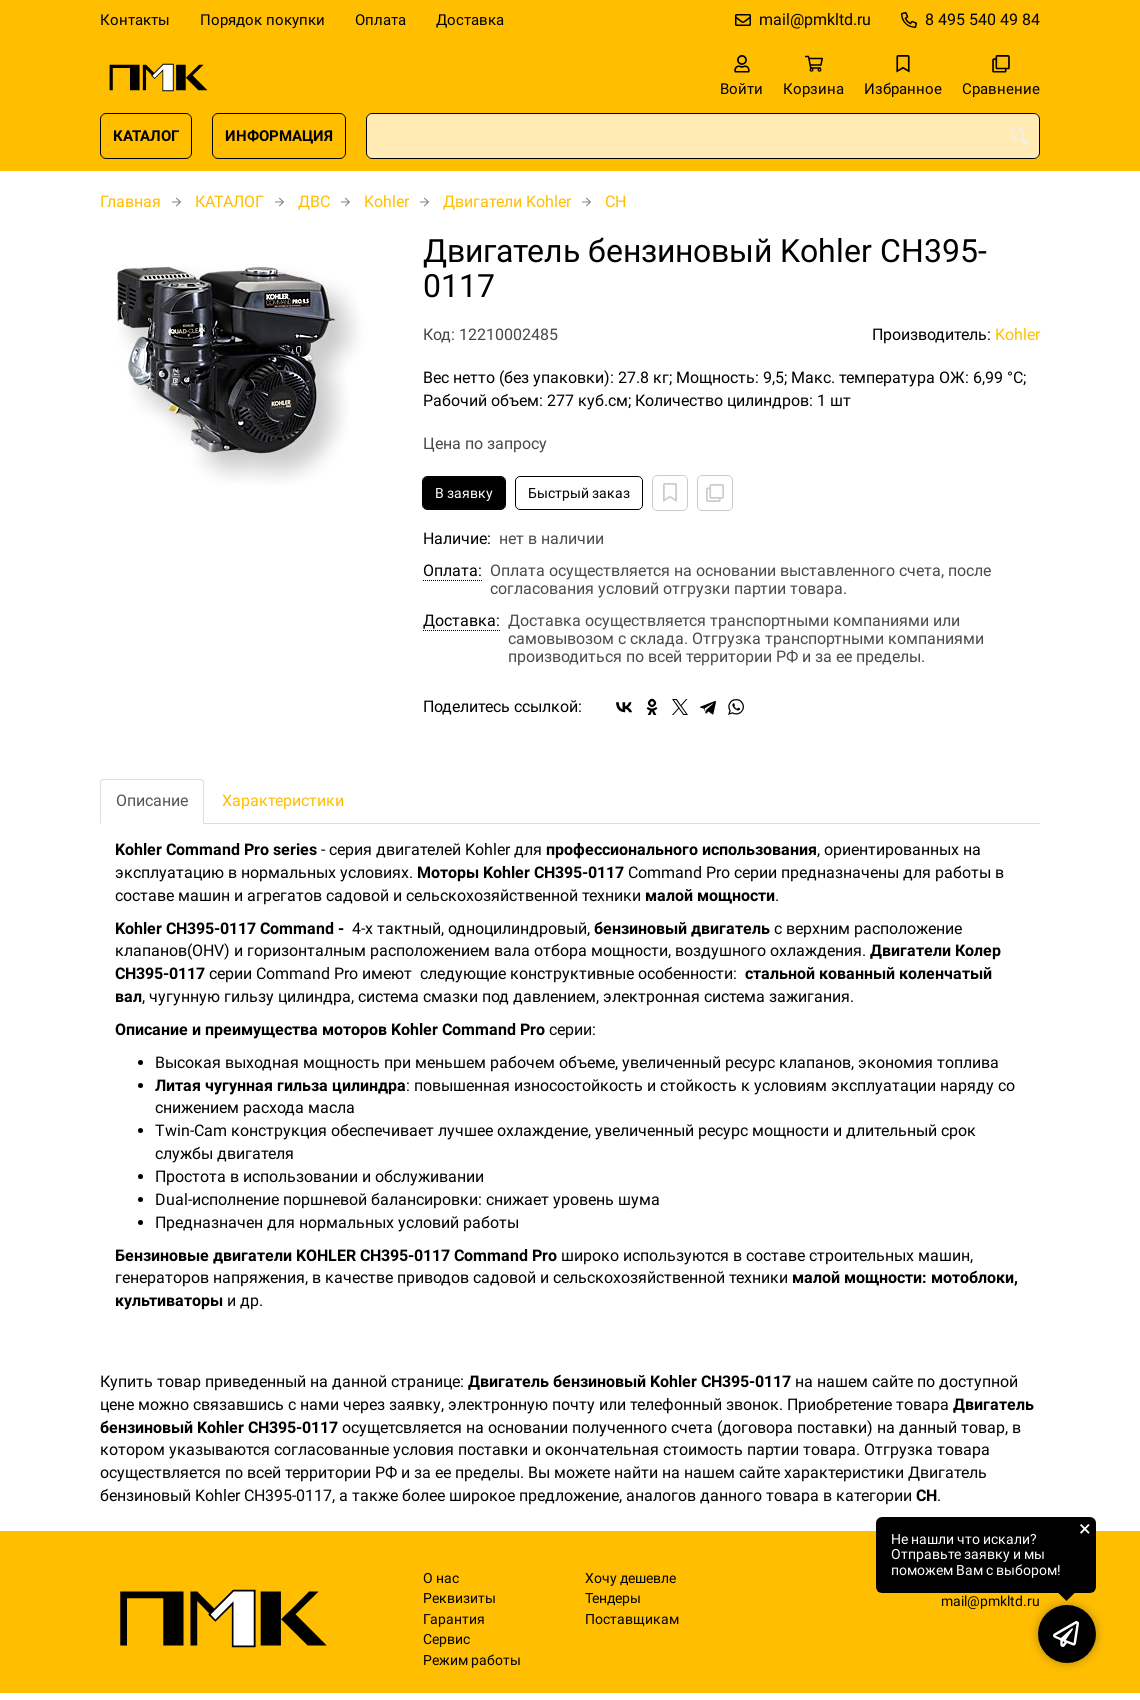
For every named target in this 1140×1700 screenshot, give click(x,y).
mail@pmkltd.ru (815, 19)
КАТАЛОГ (146, 136)
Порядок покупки (262, 20)
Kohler (386, 201)
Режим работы (472, 1660)
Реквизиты (459, 1598)
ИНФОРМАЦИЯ (279, 136)
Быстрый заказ (579, 493)
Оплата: (452, 571)
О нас (441, 1578)
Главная (130, 201)
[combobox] (703, 136)
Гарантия (454, 1619)
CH (615, 201)
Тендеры (613, 1598)
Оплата (380, 20)
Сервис (446, 1639)
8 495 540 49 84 (982, 19)
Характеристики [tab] (283, 800)
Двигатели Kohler (507, 201)
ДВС (314, 201)
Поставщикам (632, 1619)
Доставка (470, 20)
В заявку (464, 493)
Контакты (135, 20)
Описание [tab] (152, 800)
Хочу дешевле (630, 1578)
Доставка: (461, 621)
